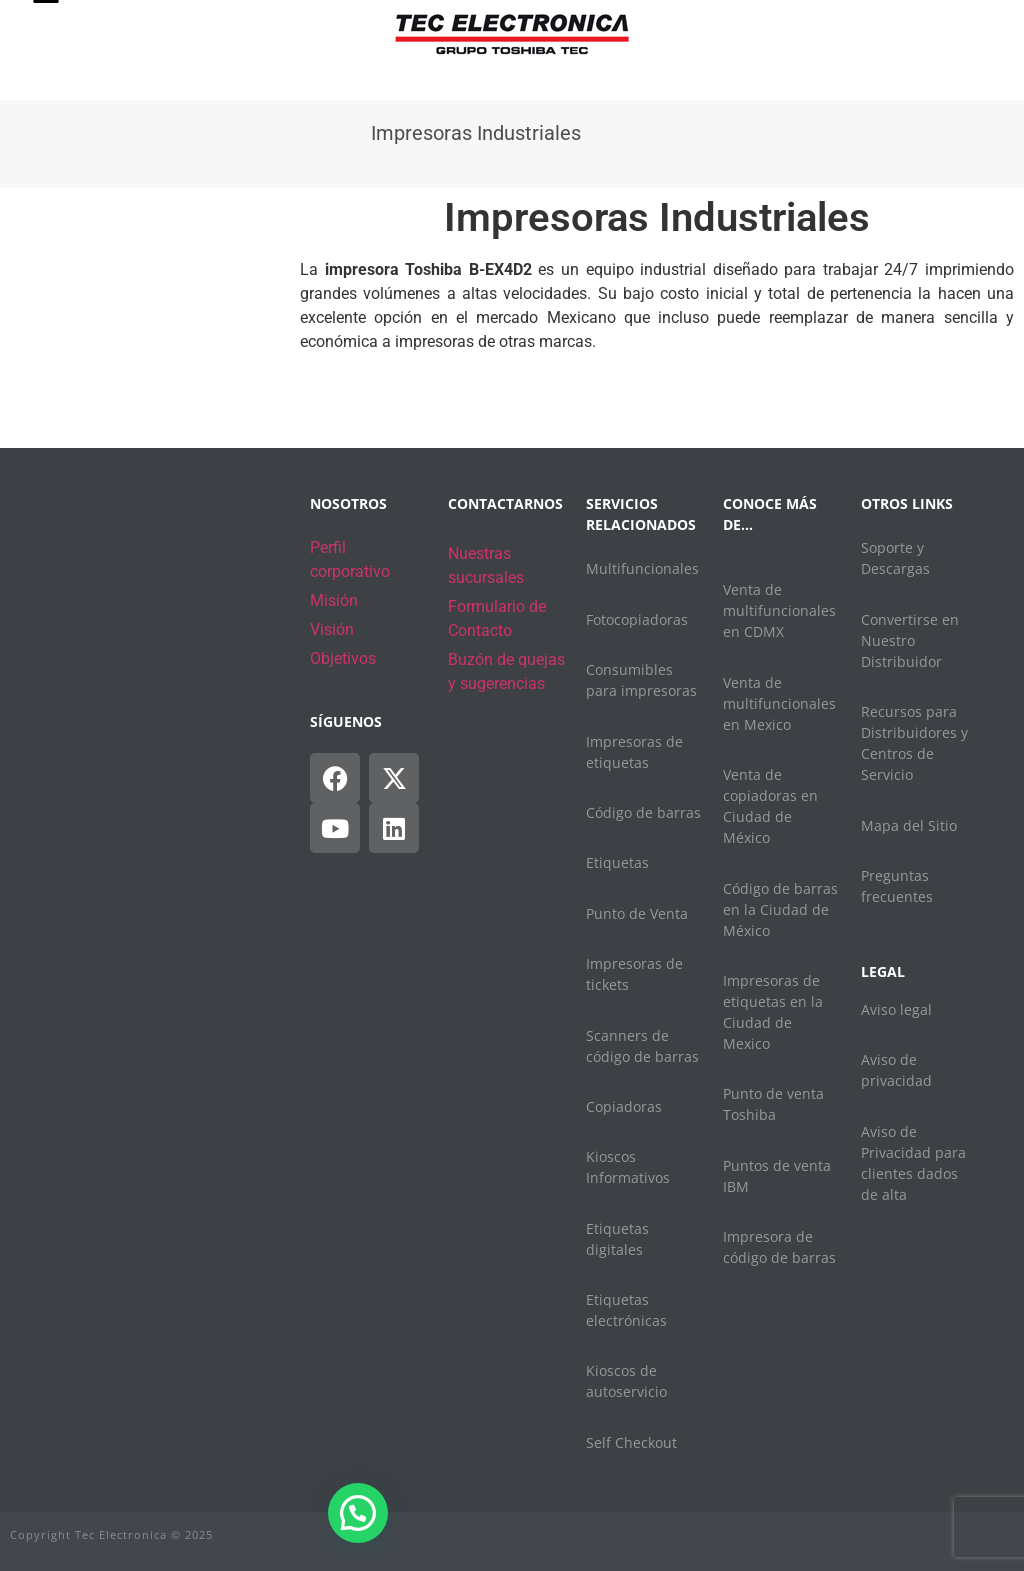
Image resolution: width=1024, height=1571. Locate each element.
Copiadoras (624, 1106)
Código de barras (643, 812)
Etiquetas (617, 862)
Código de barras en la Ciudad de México (780, 909)
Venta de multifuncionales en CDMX (779, 610)
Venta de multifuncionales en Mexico (779, 703)
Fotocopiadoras (637, 619)
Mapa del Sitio (909, 825)
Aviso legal (896, 1009)
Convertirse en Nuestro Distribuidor (910, 640)
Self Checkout (631, 1442)
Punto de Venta (637, 913)
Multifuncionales (642, 568)
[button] (358, 1513)
